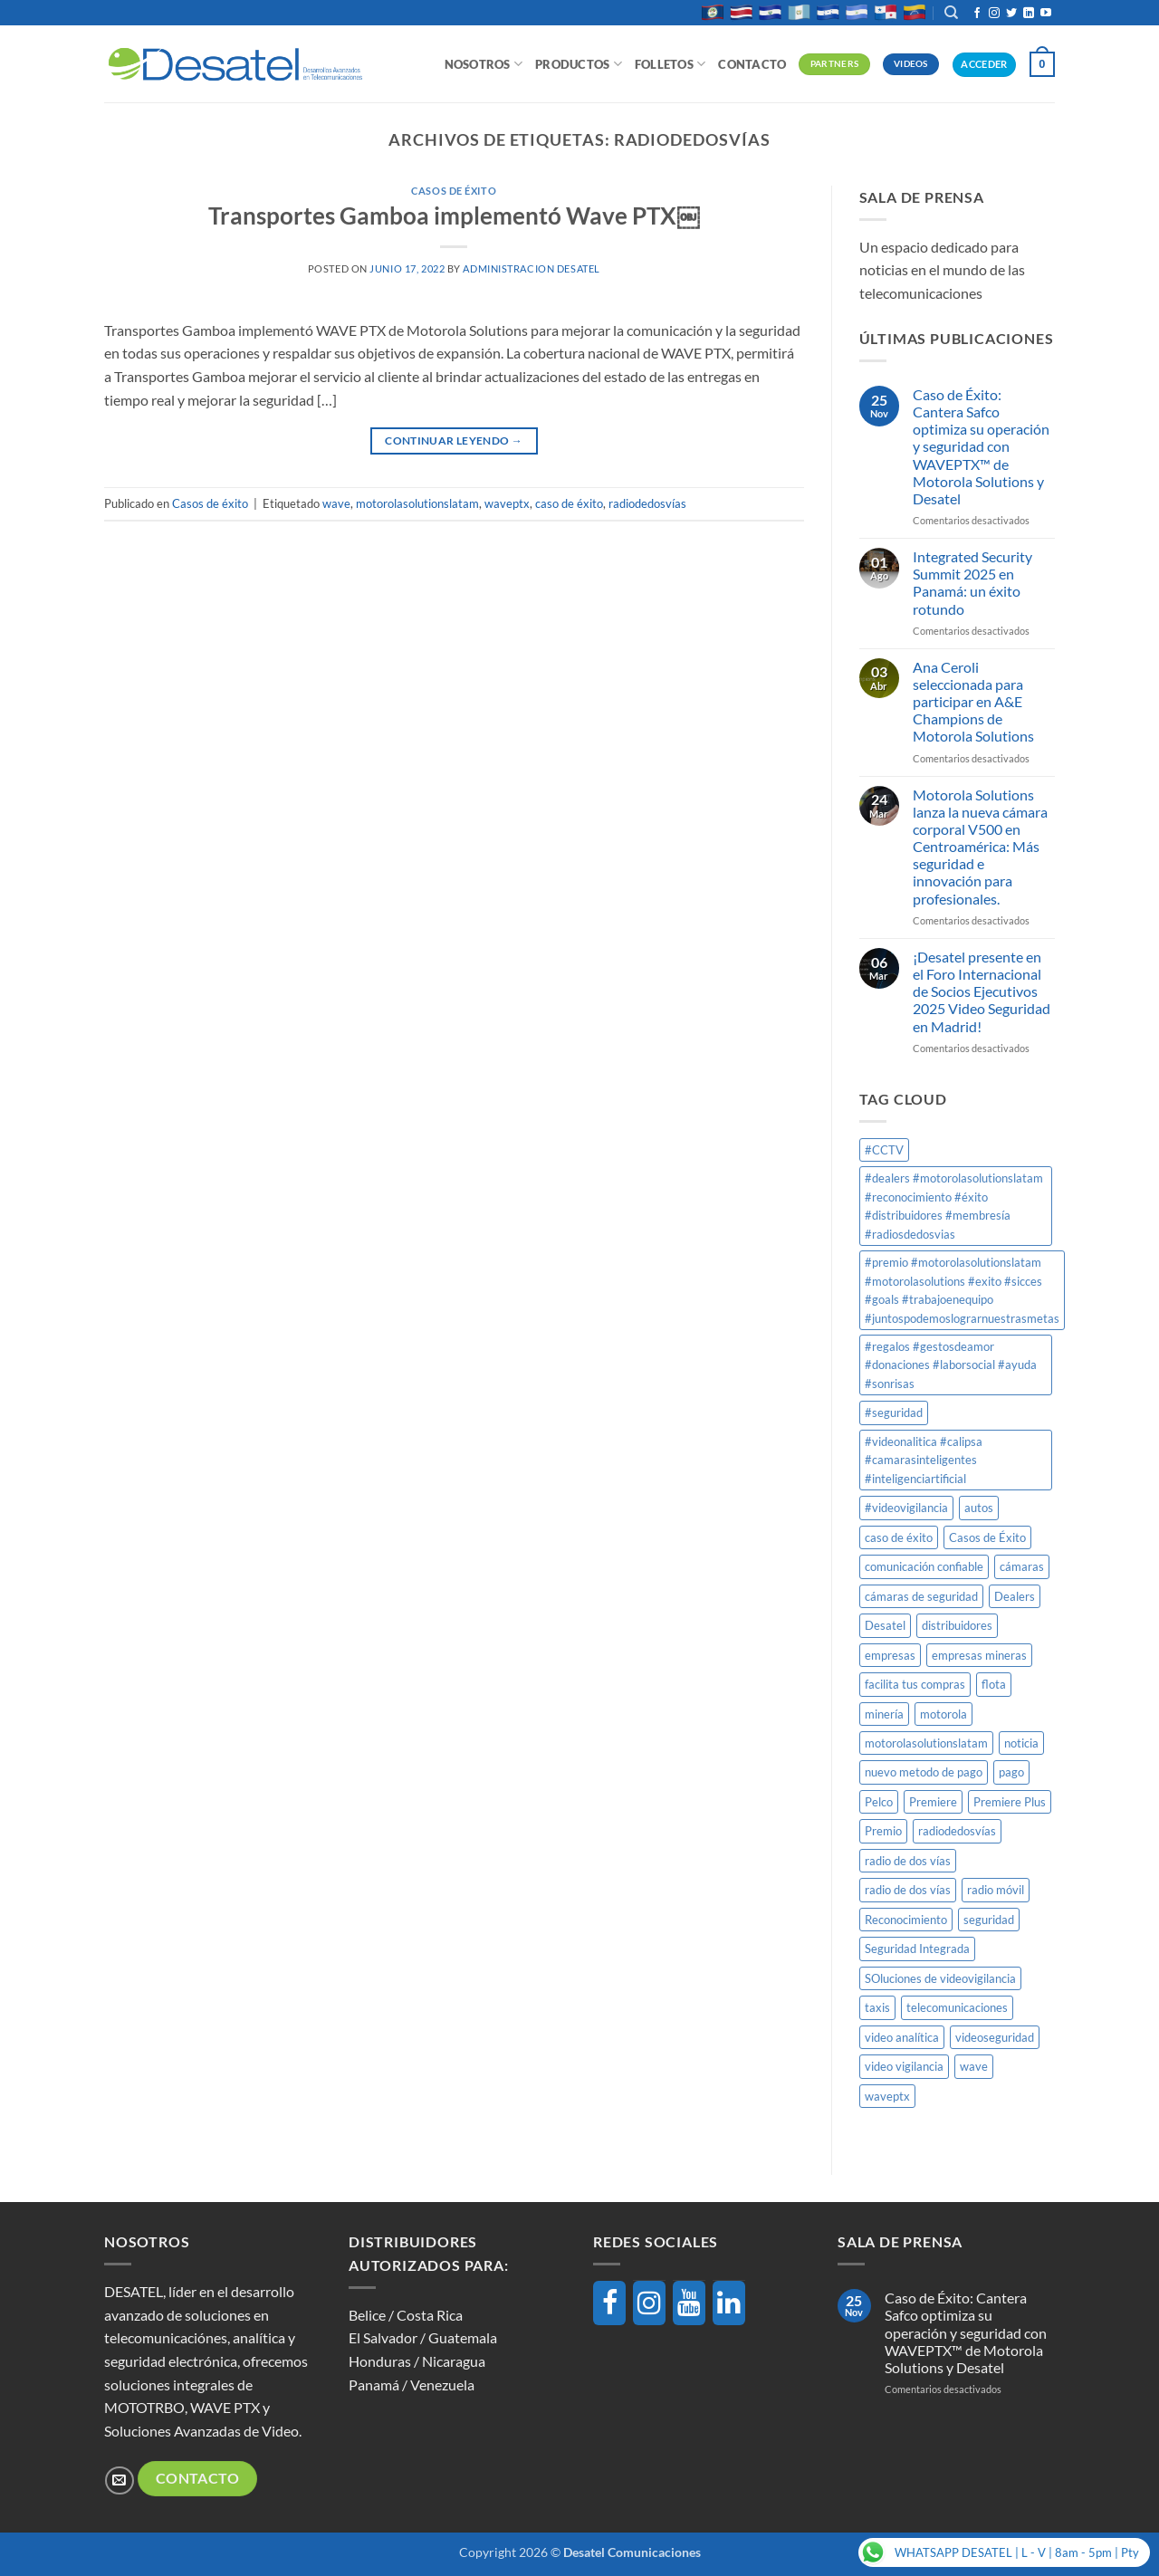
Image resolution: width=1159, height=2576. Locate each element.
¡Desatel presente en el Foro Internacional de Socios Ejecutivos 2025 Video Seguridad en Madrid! (981, 991)
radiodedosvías (647, 503)
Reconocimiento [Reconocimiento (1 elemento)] (906, 1919)
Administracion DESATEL (531, 268)
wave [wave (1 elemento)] (974, 2066)
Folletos (670, 63)
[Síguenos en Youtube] (1045, 13)
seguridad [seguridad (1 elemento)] (988, 1919)
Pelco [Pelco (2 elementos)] (879, 1802)
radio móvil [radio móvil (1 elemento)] (995, 1889)
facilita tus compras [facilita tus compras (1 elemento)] (915, 1684)
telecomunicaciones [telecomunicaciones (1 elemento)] (957, 2007)
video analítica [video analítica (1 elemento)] (902, 2037)
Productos (578, 63)
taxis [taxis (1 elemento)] (877, 2007)
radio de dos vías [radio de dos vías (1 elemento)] (908, 1860)
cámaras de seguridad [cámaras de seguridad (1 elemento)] (921, 1596)
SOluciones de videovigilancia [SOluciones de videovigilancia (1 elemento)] (940, 1978)
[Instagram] (649, 2303)
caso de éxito (569, 503)
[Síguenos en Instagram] (994, 13)
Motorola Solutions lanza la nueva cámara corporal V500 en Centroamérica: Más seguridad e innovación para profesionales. (980, 846)
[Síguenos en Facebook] (977, 13)
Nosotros (484, 63)
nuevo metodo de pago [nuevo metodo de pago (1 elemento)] (923, 1772)
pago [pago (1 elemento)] (1011, 1772)
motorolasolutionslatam (417, 503)
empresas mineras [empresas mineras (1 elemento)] (979, 1655)
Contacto (752, 64)
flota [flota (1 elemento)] (994, 1684)
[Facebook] (609, 2303)
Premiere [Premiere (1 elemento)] (933, 1802)
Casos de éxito (453, 190)
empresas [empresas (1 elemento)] (890, 1655)
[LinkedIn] (729, 2303)
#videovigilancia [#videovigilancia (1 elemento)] (906, 1507)
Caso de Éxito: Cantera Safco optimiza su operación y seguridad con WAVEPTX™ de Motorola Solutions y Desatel (981, 446)
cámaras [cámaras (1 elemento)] (1022, 1566)
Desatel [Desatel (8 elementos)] (885, 1625)
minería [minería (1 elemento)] (884, 1714)
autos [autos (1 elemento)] (978, 1507)
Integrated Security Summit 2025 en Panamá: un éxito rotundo (972, 583)
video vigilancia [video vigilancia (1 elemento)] (904, 2066)
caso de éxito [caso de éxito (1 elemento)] (899, 1537)
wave (336, 503)
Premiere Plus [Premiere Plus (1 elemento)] (1009, 1802)
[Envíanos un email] (119, 2480)
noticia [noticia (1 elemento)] (1021, 1743)
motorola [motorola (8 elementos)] (943, 1714)
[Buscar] (951, 12)
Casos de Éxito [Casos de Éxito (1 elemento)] (987, 1537)
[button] (1042, 64)
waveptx (507, 503)
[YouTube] (689, 2303)
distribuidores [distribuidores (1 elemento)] (957, 1625)
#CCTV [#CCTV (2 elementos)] (884, 1150)
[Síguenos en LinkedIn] (1028, 13)
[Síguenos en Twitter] (1011, 13)
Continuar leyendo (453, 440)
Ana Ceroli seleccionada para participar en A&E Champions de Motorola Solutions (973, 701)
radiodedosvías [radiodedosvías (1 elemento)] (957, 1831)
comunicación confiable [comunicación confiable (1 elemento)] (924, 1566)
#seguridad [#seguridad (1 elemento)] (894, 1412)
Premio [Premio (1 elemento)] (883, 1831)
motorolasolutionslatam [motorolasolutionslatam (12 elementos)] (926, 1743)
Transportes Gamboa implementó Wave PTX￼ (454, 215)
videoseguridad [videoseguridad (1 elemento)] (994, 2037)
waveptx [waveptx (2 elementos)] (887, 2096)
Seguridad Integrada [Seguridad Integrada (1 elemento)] (917, 1948)
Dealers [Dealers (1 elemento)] (1014, 1596)
